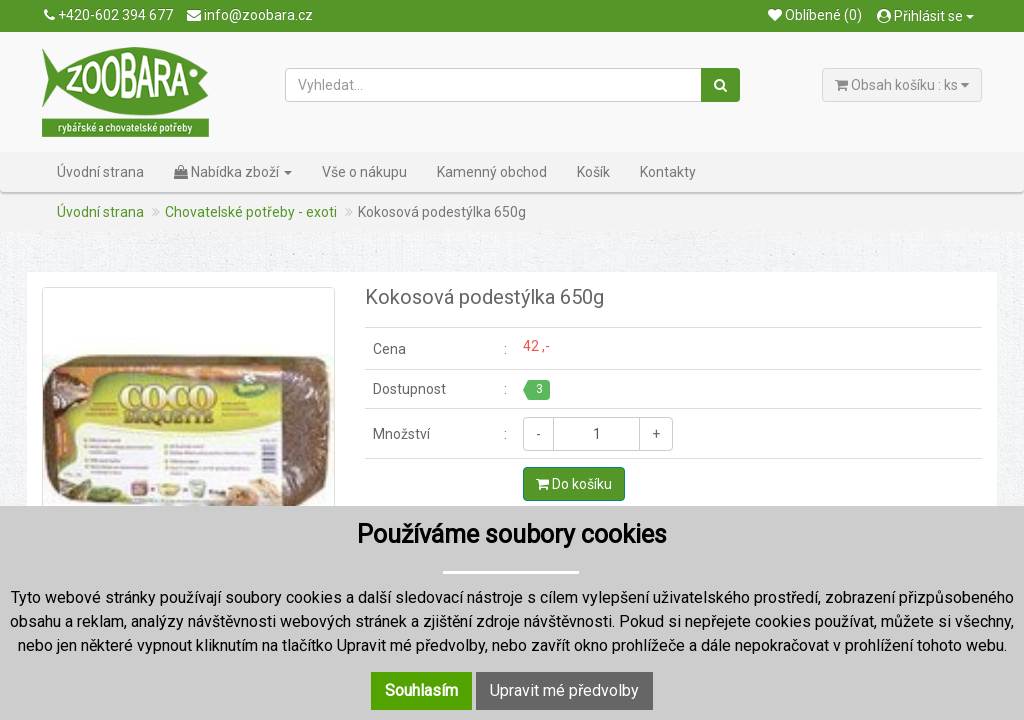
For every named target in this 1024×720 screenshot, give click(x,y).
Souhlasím (421, 690)
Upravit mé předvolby (564, 690)
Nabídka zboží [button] (233, 172)
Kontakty (668, 172)
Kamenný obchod (492, 172)
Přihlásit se (925, 16)
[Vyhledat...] (494, 85)
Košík (593, 172)
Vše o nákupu (364, 172)
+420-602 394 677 (108, 15)
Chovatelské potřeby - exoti (251, 212)
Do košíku (574, 484)
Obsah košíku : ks (902, 85)
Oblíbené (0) (815, 15)
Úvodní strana (100, 172)
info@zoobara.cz (250, 15)
